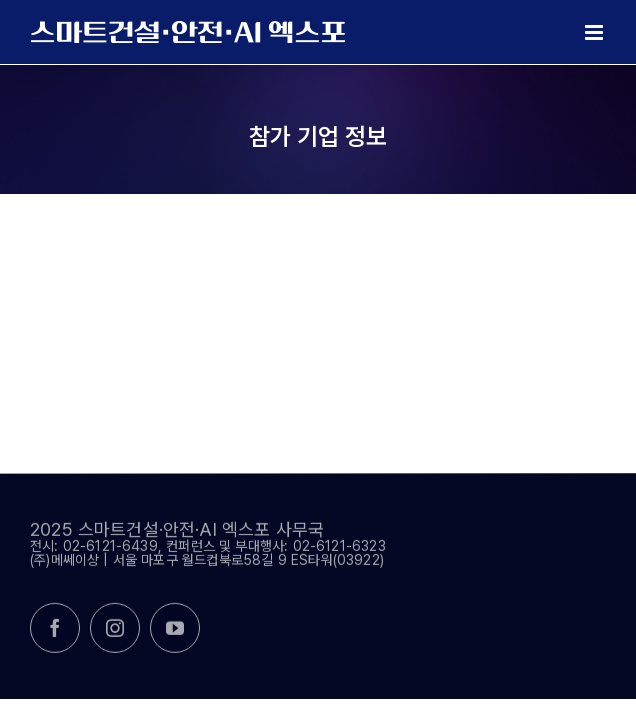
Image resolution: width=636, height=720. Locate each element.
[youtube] (175, 635)
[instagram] (115, 635)
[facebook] (55, 635)
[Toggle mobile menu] (595, 32)
